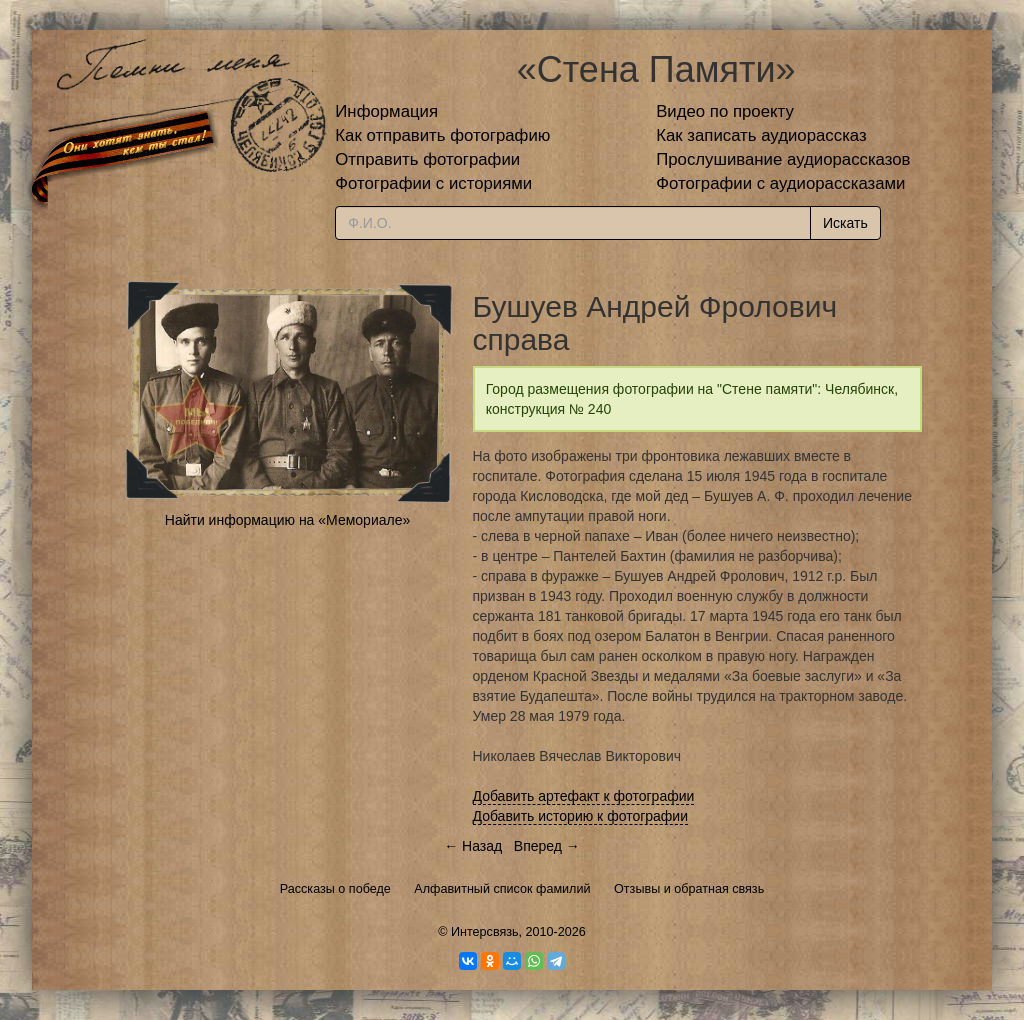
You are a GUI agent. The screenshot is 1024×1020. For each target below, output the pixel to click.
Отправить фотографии (427, 159)
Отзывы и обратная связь (689, 889)
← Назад (473, 846)
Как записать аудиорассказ (761, 135)
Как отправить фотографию (442, 135)
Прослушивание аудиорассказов (783, 159)
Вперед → (547, 846)
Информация (386, 111)
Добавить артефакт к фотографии (584, 796)
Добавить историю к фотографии (581, 816)
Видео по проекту (725, 111)
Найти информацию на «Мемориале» (287, 520)
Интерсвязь (485, 932)
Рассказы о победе (335, 889)
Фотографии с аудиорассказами (780, 183)
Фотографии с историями (433, 183)
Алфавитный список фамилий (502, 889)
